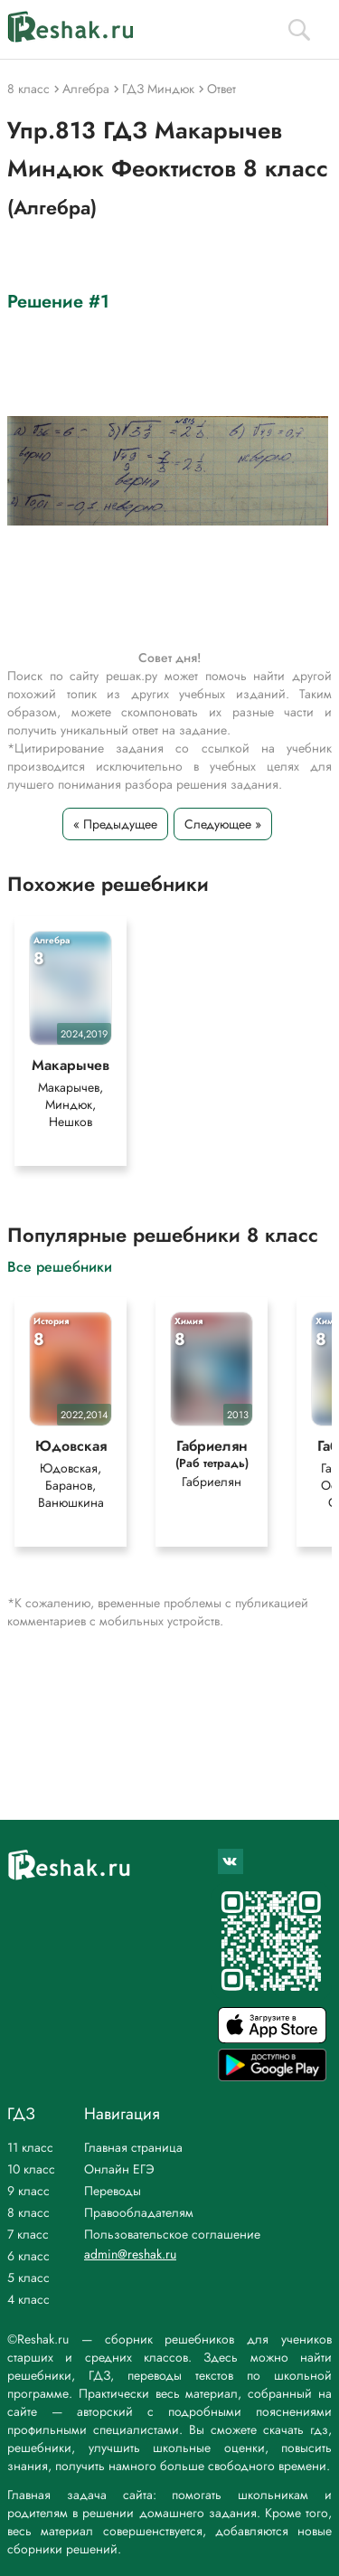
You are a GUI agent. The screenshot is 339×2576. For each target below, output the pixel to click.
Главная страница (133, 2147)
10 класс (31, 2169)
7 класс (28, 2234)
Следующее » (222, 824)
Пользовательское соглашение (172, 2234)
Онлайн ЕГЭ (119, 2169)
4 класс (28, 2299)
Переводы (112, 2191)
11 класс (30, 2147)
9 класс (28, 2191)
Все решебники (59, 1265)
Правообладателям (138, 2212)
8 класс (28, 2212)
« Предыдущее (115, 824)
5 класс (28, 2277)
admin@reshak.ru (130, 2254)
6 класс (28, 2256)
